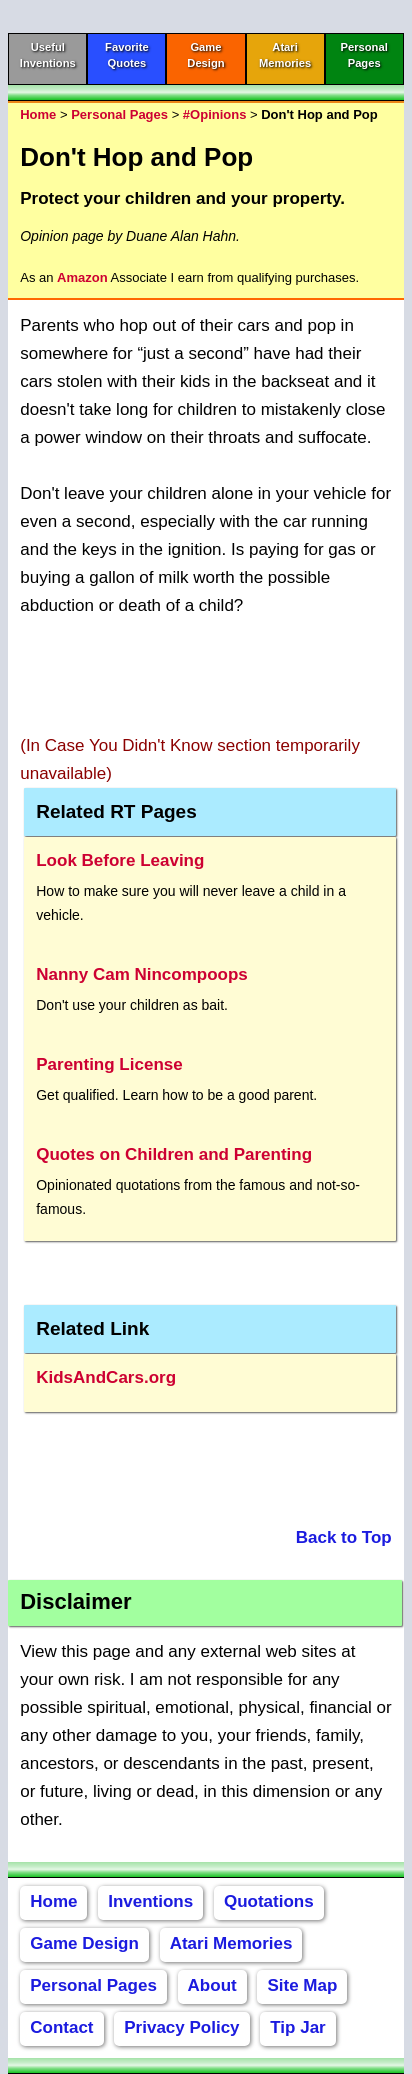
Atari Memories (231, 1943)
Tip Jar (297, 2027)
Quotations (269, 1901)
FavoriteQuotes (127, 55)
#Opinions (215, 114)
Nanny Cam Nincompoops (142, 974)
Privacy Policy (181, 2027)
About (212, 1985)
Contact (61, 2027)
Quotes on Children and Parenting (174, 1154)
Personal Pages (119, 114)
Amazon (82, 277)
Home (38, 114)
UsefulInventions (48, 55)
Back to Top (344, 1537)
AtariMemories (285, 55)
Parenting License (109, 1064)
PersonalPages (364, 55)
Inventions (150, 1901)
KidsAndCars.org (106, 1377)
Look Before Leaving (120, 860)
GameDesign (205, 55)
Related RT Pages (116, 811)
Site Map (302, 1985)
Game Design (84, 1943)
